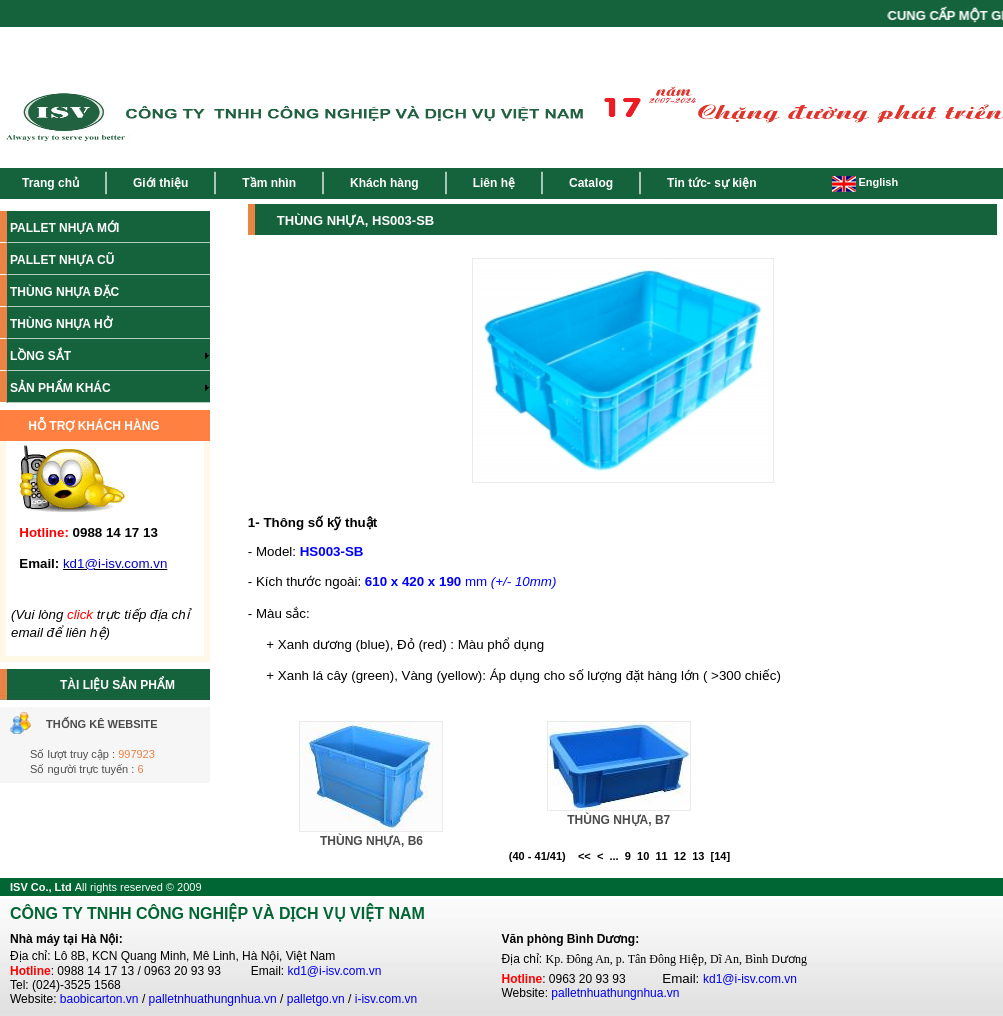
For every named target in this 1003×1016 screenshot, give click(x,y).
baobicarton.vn (99, 999)
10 (643, 856)
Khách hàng (384, 183)
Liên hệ (494, 183)
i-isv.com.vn (386, 999)
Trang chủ (50, 183)
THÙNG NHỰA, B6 (371, 841)
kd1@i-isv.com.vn (335, 971)
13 (698, 856)
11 (661, 856)
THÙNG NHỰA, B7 (618, 820)
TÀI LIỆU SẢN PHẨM (117, 685)
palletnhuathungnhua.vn (213, 999)
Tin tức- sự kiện (711, 183)
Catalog (591, 183)
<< (584, 856)
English (865, 182)
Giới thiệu (160, 183)
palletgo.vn (316, 999)
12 (680, 856)
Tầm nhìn (269, 183)
